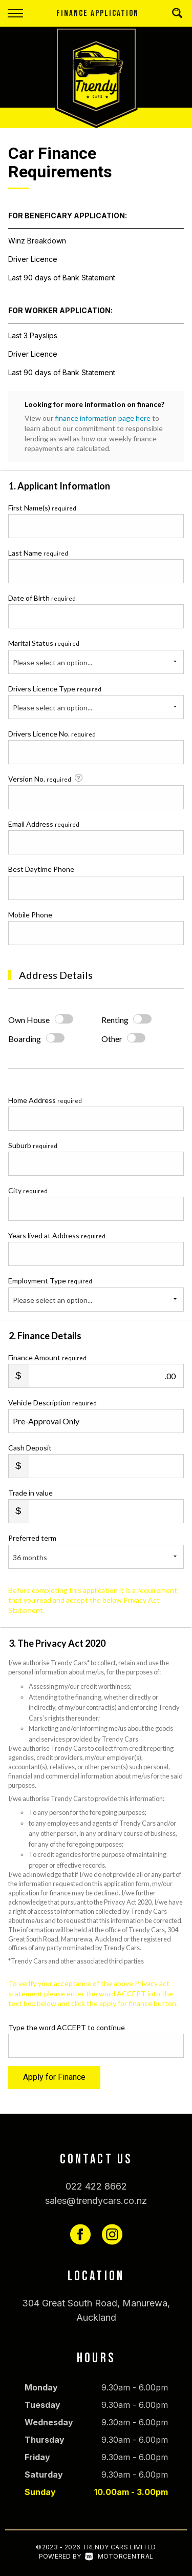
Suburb (32, 1145)
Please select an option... (52, 662)
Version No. (46, 778)
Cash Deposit (30, 1447)
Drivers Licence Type (54, 688)
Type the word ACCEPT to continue (66, 2027)
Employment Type (96, 1293)
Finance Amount (47, 1357)
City (28, 1190)
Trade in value (30, 1492)
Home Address (45, 1100)
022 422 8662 (96, 2186)
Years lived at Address (56, 1235)
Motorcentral (119, 2556)
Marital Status (43, 643)
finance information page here (103, 418)
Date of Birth (42, 598)
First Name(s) (42, 507)
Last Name (38, 552)
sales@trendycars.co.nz (96, 2200)
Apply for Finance (54, 2077)
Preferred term (32, 1538)
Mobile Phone (30, 914)
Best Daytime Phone (41, 869)
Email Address (43, 824)
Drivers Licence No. (52, 733)
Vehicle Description (52, 1402)
